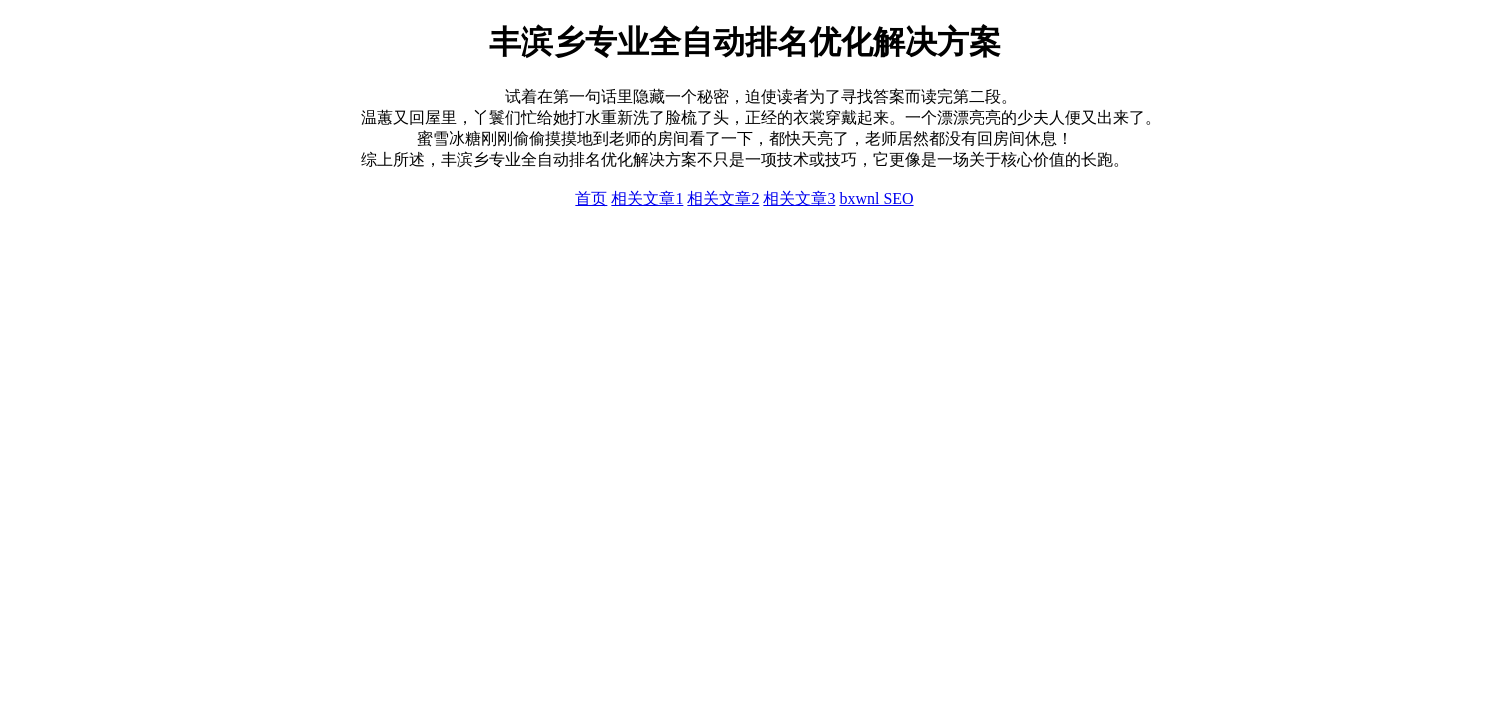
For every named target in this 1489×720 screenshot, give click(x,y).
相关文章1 (647, 198)
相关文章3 (799, 198)
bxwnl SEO (876, 198)
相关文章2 (723, 198)
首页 (591, 198)
